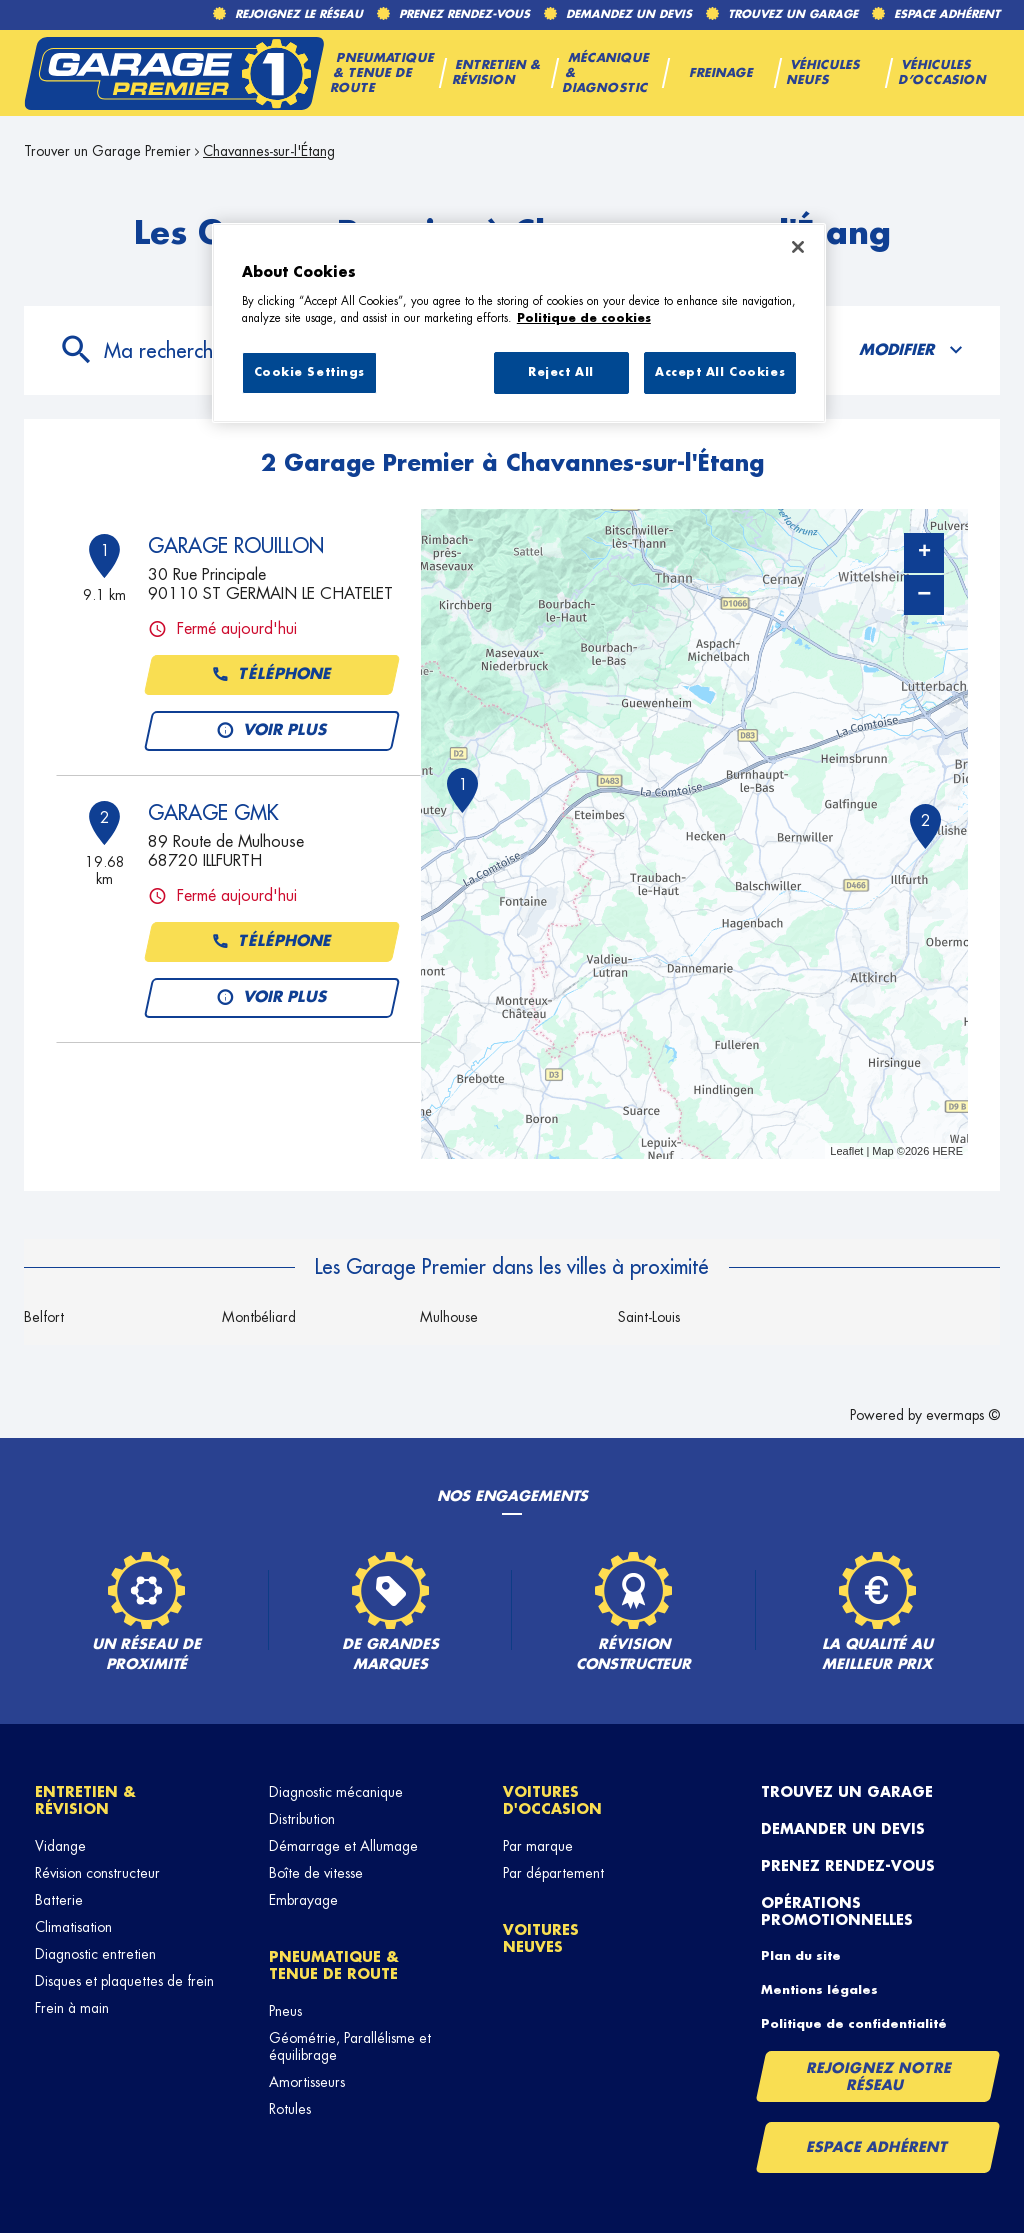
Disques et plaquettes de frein (124, 1981)
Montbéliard (259, 1317)
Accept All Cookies (720, 372)
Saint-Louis (649, 1317)
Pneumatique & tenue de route (334, 1965)
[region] (519, 323)
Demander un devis (843, 1829)
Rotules (290, 2109)
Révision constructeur (97, 1873)
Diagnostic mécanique (336, 1792)
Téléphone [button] (272, 675)
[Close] (798, 247)
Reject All (561, 372)
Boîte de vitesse (316, 1873)
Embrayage (303, 1900)
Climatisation (73, 1927)
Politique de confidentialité (854, 2024)
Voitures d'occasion (552, 1800)
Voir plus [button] (272, 731)
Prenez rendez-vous (848, 1866)
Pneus (285, 2011)
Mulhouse (449, 1317)
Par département (553, 1873)
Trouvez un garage (847, 1792)
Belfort (44, 1317)
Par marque (538, 1846)
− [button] (924, 594)
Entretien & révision (85, 1800)
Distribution (302, 1819)
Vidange (60, 1846)
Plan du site (801, 1956)
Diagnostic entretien (95, 1954)
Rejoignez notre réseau (879, 2076)
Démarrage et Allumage (343, 1846)
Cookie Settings (310, 372)
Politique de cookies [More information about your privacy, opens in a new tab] (584, 318)
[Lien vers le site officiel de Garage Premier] (174, 73)
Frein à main (72, 2008)
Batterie (59, 1900)
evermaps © (963, 1415)
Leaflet (846, 1151)
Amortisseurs (307, 2082)
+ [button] (924, 553)
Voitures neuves (541, 1938)
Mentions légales (819, 1990)
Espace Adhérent (877, 2147)
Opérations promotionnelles (837, 1911)
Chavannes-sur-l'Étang (269, 151)
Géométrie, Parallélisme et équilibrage (350, 2046)
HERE (947, 1151)
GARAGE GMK (213, 813)
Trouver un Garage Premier (107, 151)
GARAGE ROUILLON (236, 546)
